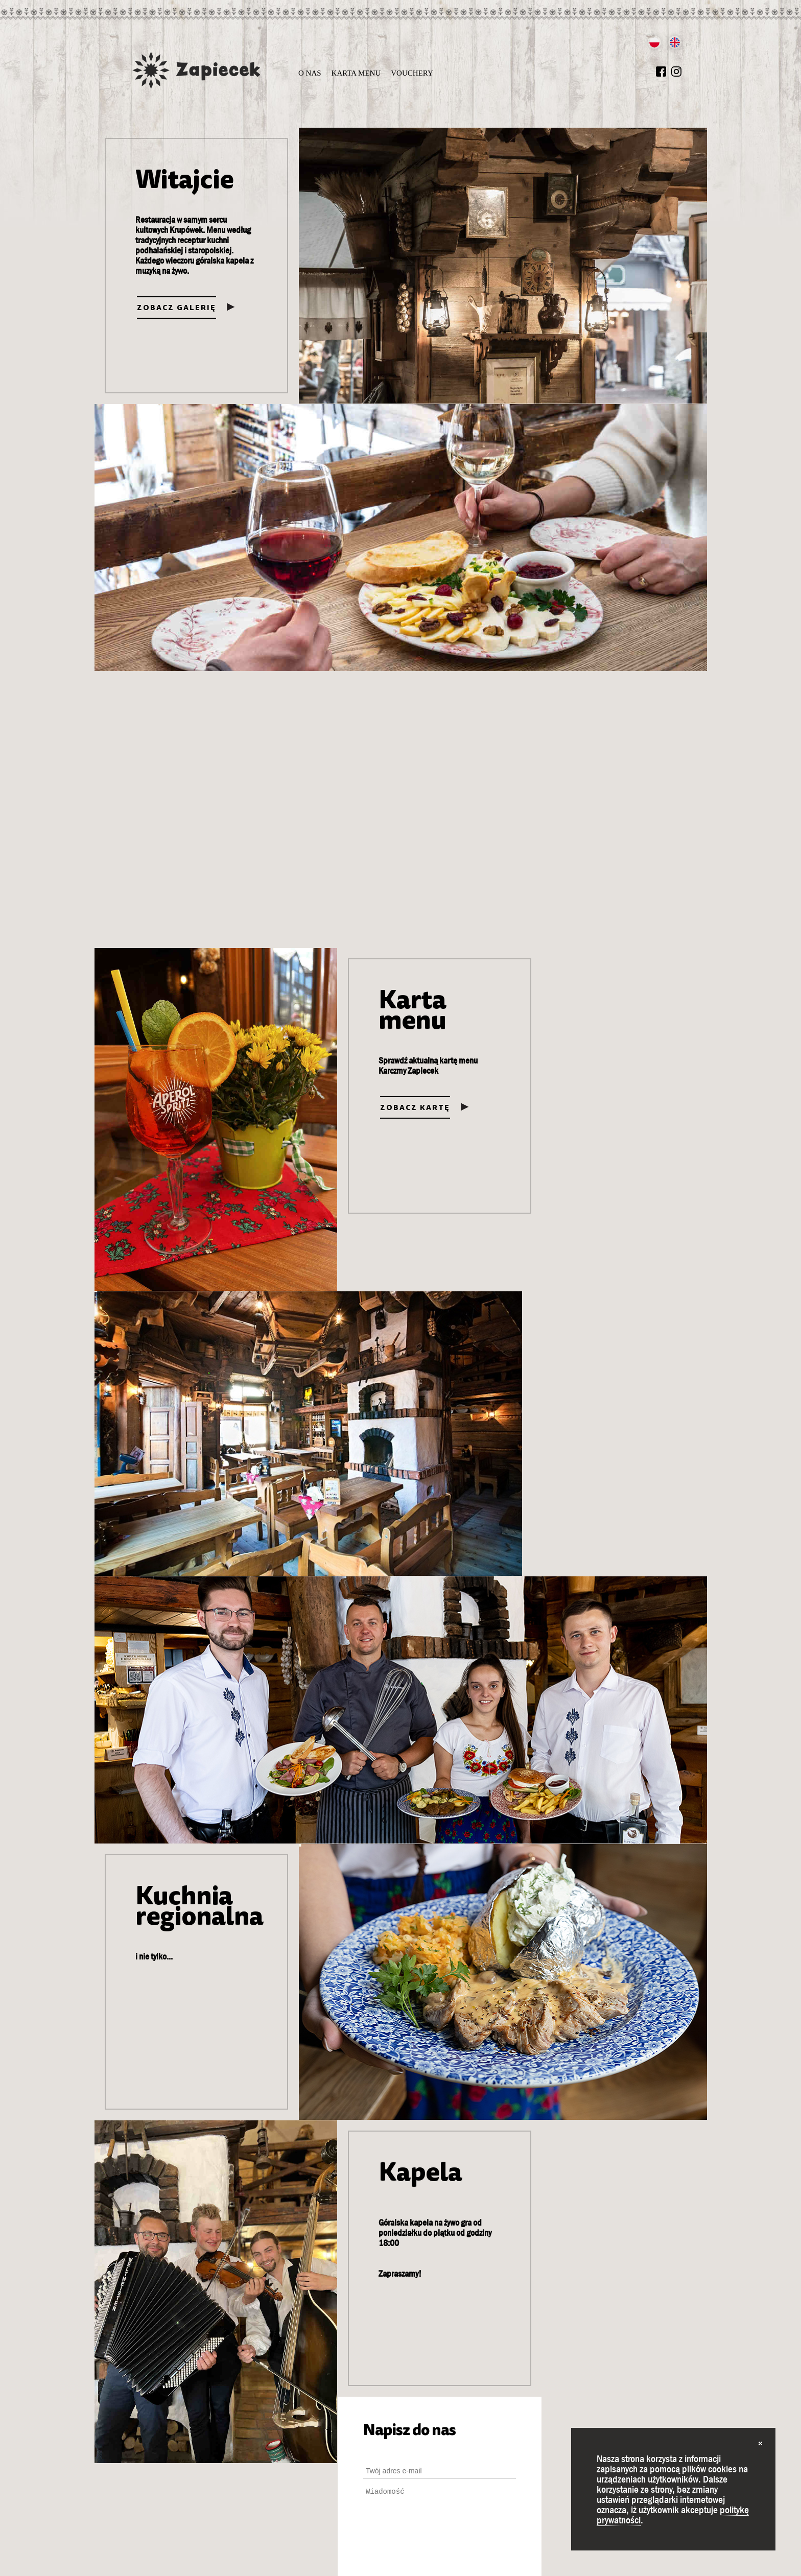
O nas (309, 73)
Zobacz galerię (176, 307)
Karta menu (356, 73)
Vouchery (412, 73)
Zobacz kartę (172, 1116)
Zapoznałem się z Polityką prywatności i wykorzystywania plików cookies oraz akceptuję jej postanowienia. (597, 1998)
